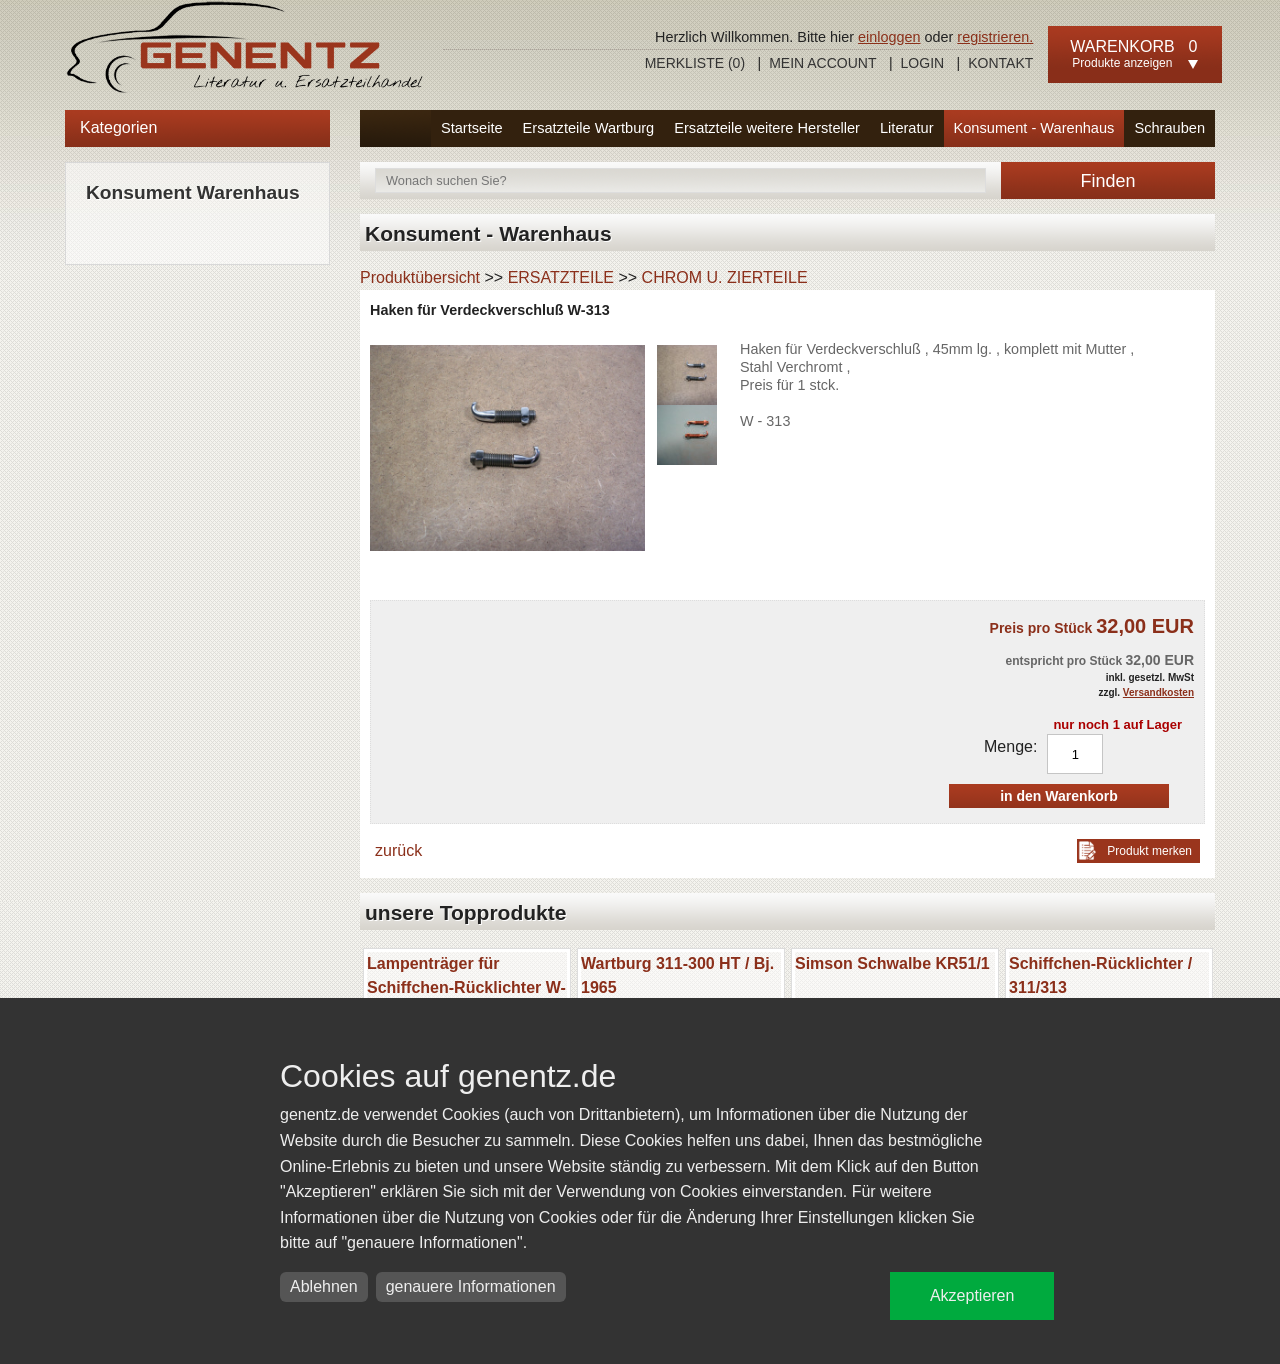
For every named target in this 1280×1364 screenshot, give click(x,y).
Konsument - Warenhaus (1034, 128)
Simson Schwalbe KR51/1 (892, 963)
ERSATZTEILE (561, 277)
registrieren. (995, 37)
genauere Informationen (471, 1286)
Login (923, 63)
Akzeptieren (972, 1295)
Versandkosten (1158, 692)
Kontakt (1000, 63)
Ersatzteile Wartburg (589, 128)
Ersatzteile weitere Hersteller (767, 128)
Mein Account (822, 63)
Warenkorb (1122, 46)
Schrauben (1169, 128)
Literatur (907, 128)
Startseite (472, 128)
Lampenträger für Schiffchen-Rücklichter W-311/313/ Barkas (466, 987)
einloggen (889, 37)
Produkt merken (1149, 851)
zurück (398, 850)
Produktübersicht (420, 277)
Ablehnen (324, 1286)
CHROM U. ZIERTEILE (725, 277)
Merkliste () (695, 63)
